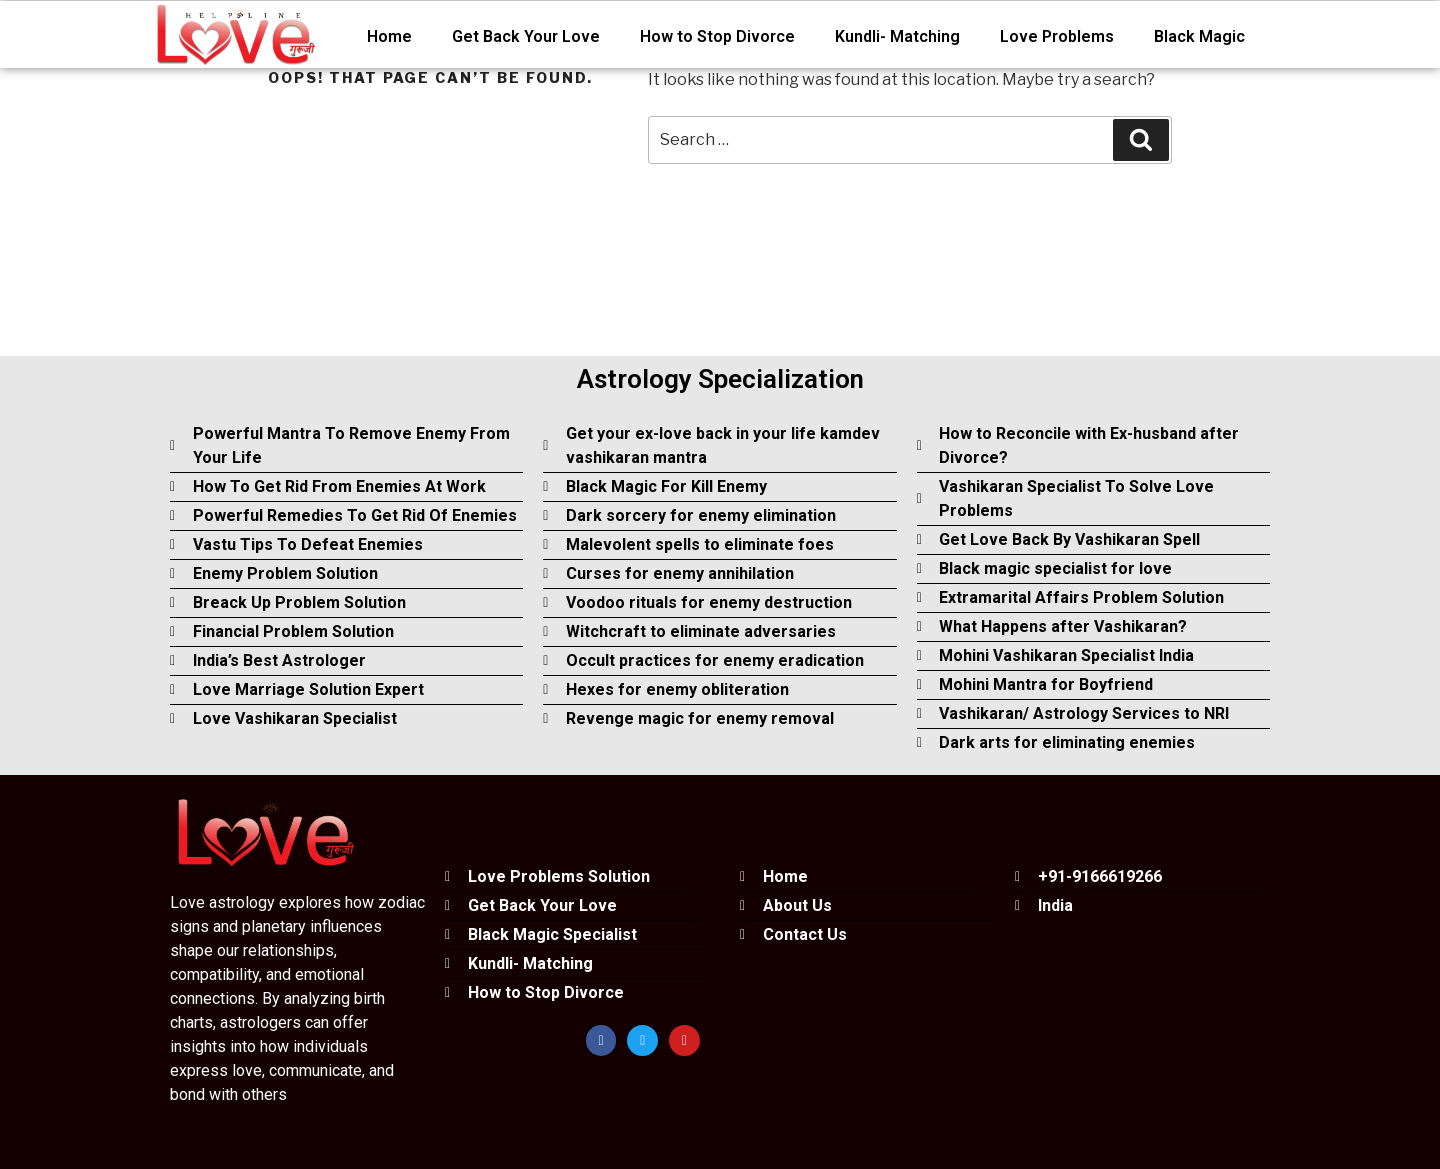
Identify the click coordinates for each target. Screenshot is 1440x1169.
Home (389, 36)
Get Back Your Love (526, 36)
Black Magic (1199, 36)
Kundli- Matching (897, 36)
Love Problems (1057, 36)
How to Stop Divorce (717, 36)
